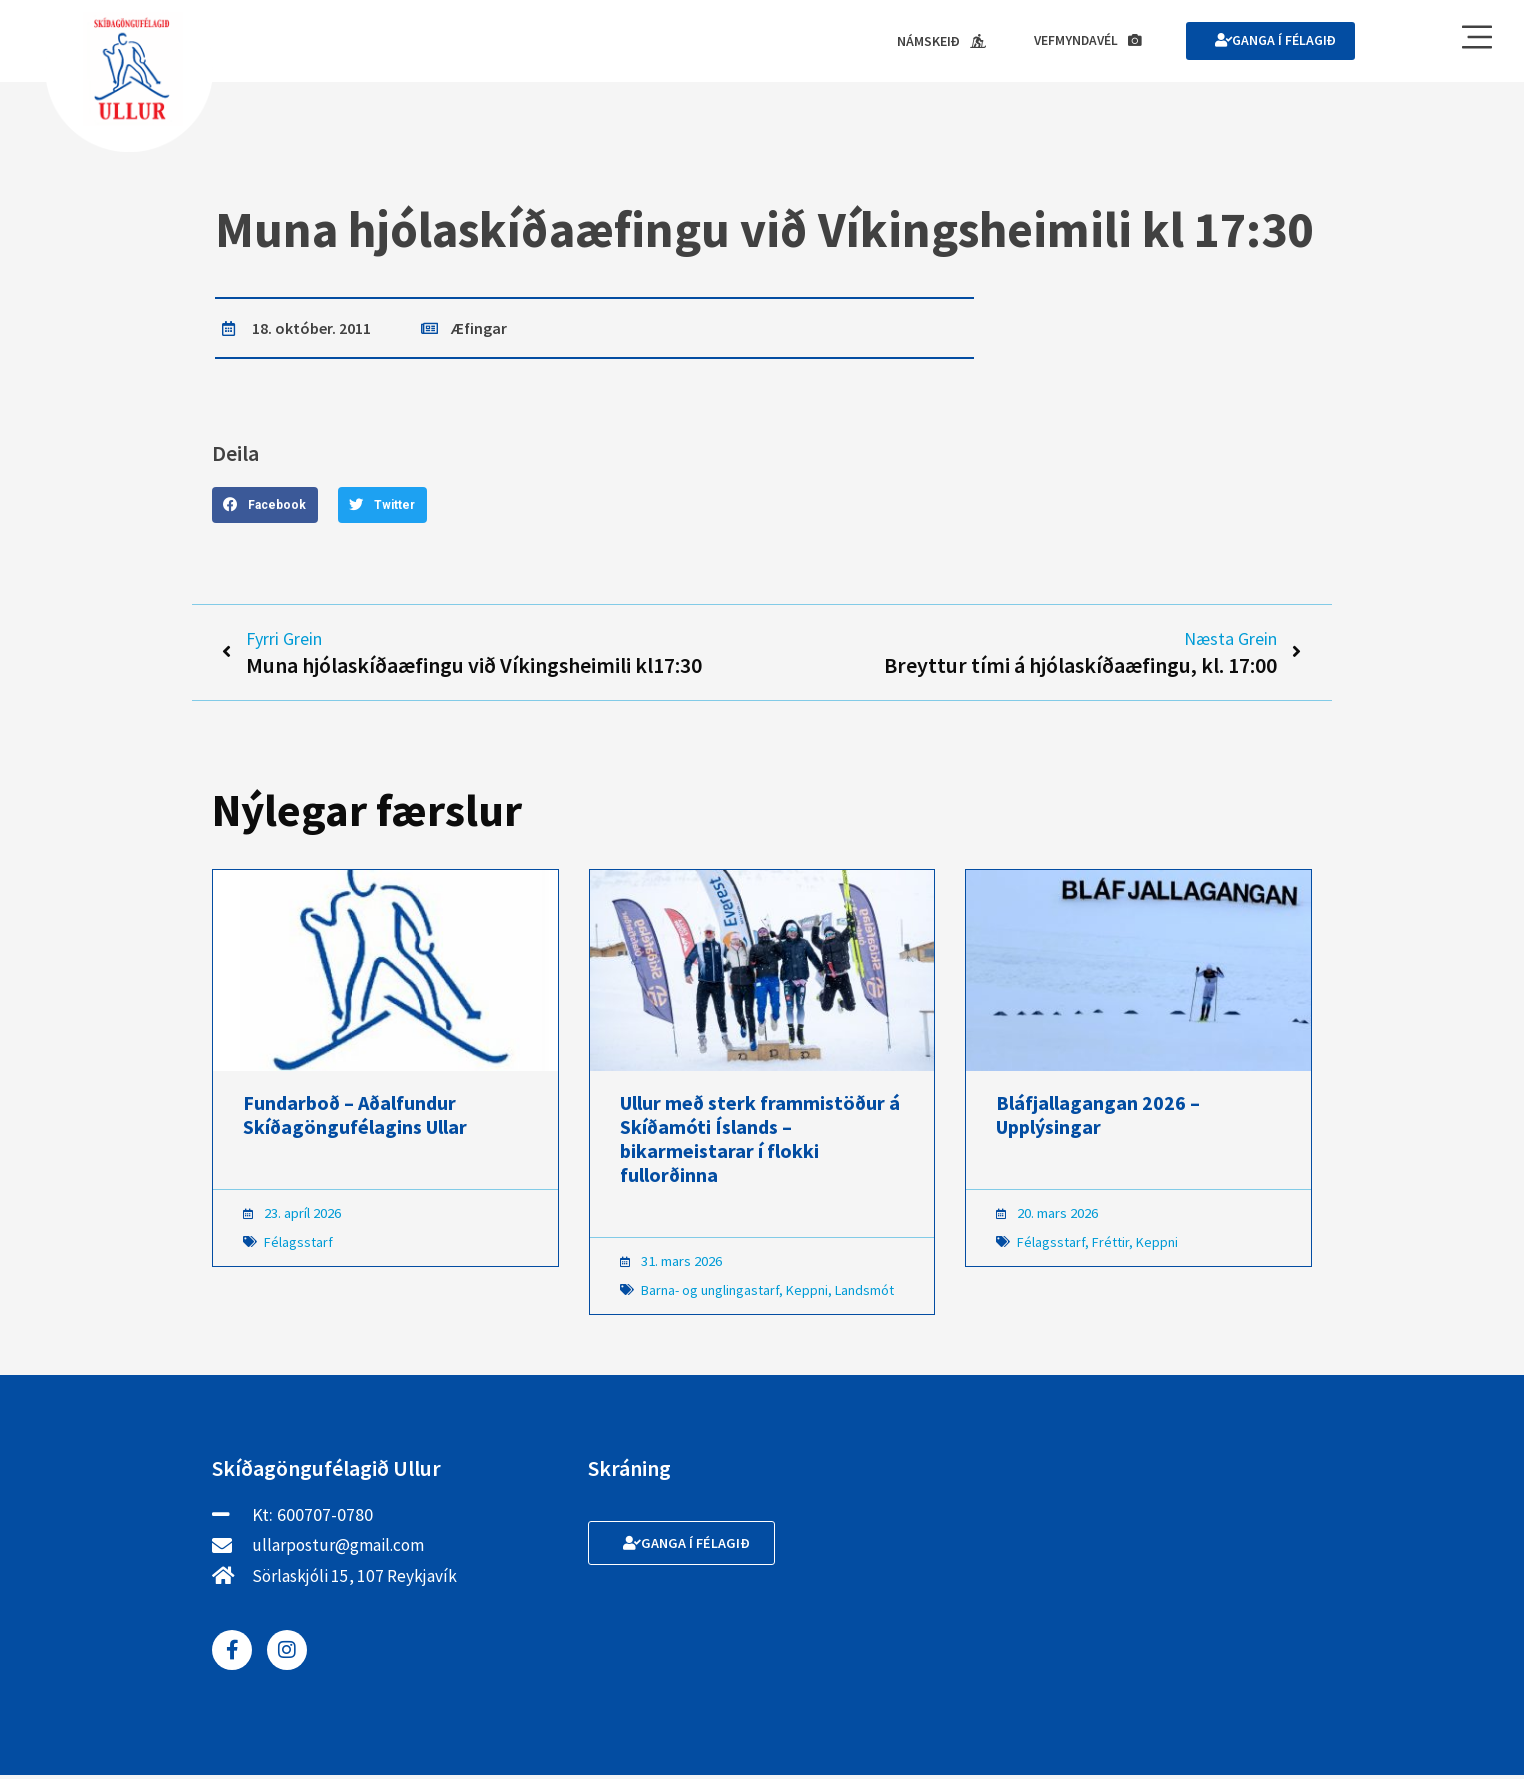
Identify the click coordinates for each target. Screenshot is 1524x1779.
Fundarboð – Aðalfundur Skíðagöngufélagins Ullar (355, 1118)
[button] (265, 506)
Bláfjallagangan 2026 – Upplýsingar (1098, 1118)
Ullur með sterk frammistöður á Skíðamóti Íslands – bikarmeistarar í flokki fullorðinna (760, 1142)
